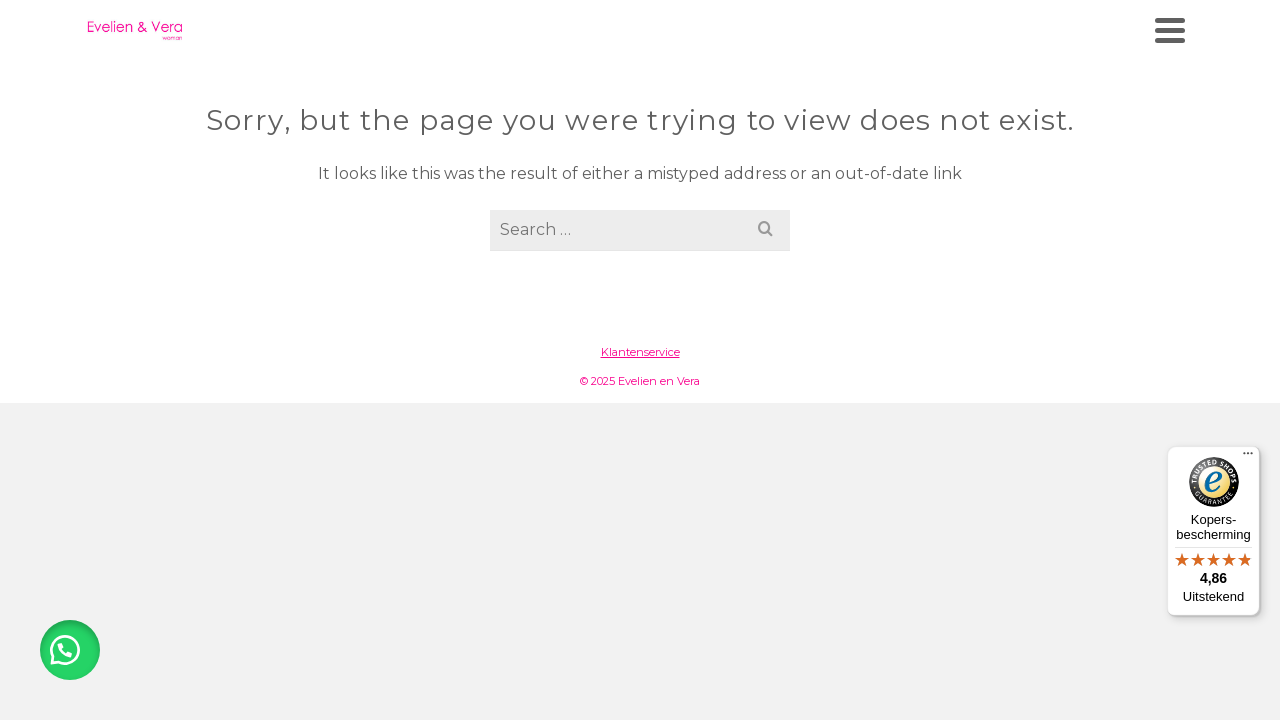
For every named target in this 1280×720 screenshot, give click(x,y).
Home (517, 85)
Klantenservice (640, 428)
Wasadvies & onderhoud (904, 85)
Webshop (719, 85)
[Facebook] (1134, 18)
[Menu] (1248, 458)
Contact (1083, 85)
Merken (601, 85)
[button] (70, 650)
